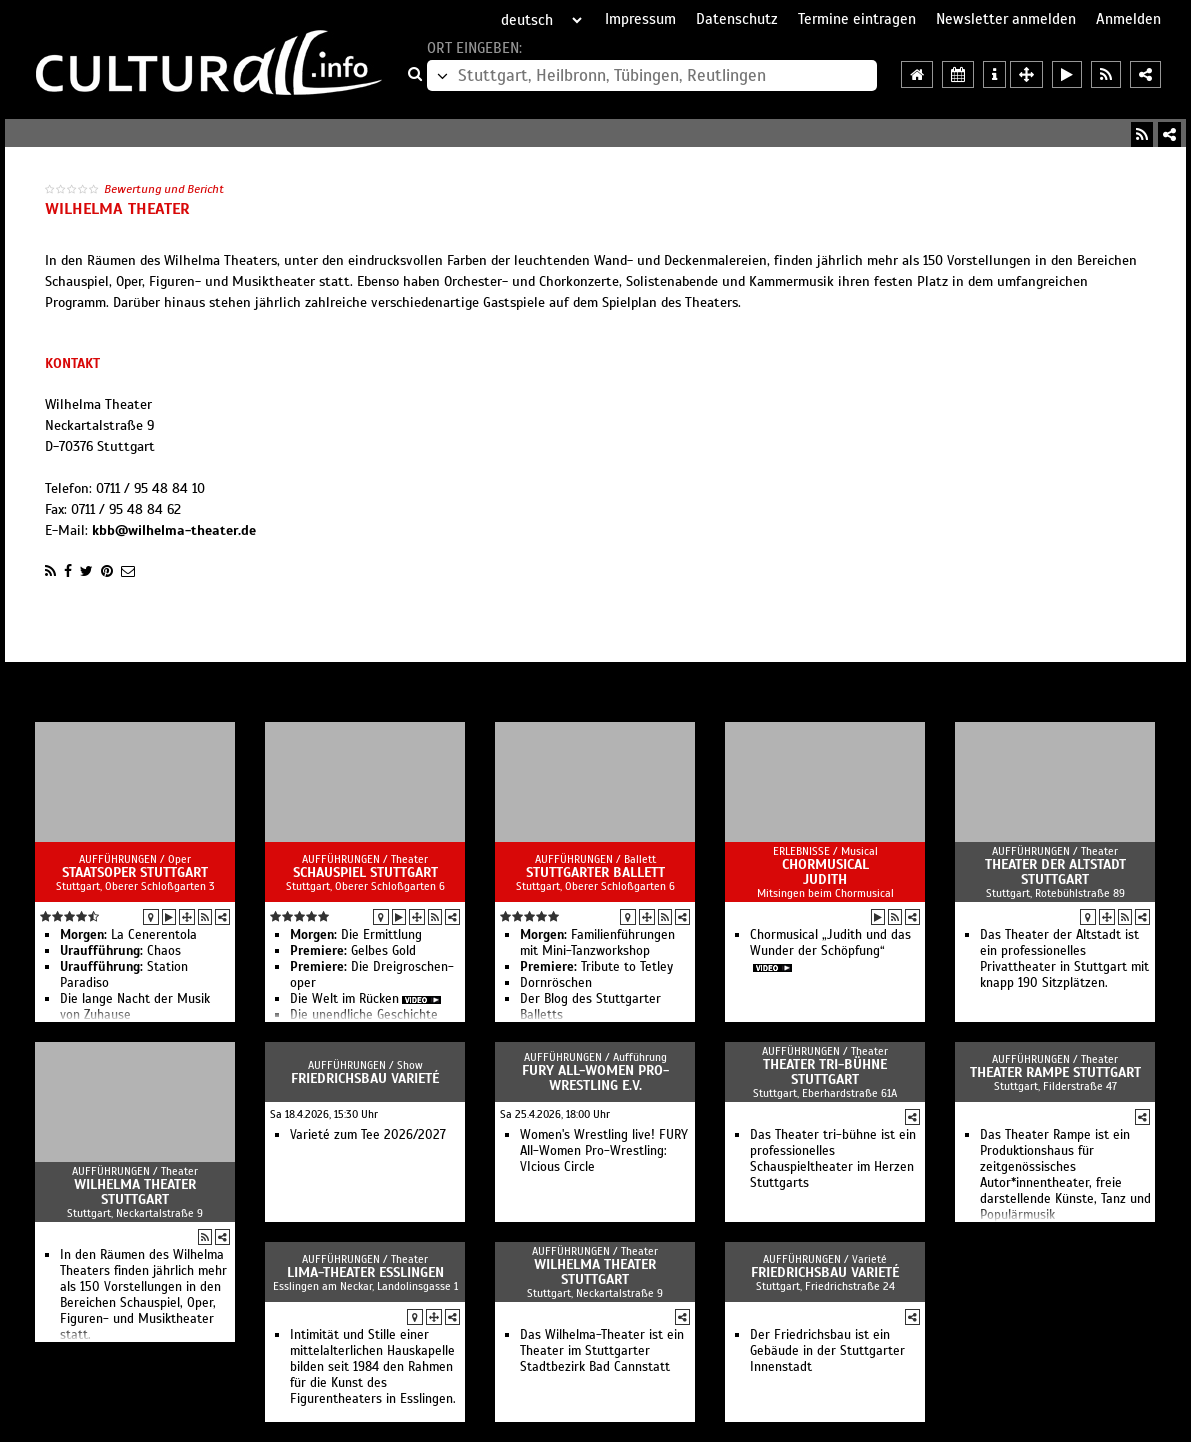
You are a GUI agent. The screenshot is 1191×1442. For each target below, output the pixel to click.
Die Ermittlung (356, 935)
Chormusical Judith (825, 872)
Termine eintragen (857, 19)
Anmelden (1128, 19)
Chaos (120, 951)
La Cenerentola (128, 935)
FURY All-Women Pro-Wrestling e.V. (595, 1078)
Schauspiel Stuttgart (365, 872)
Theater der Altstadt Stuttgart (1055, 872)
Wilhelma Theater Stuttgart (135, 1192)
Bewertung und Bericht (164, 189)
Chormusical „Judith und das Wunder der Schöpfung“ (830, 943)
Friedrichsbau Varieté (365, 1078)
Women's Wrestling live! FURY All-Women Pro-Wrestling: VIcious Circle (604, 1151)
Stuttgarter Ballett (595, 872)
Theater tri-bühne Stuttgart (825, 1072)
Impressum (640, 19)
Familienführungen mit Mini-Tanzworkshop (597, 943)
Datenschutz (737, 19)
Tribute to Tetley (596, 967)
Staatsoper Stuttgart (135, 872)
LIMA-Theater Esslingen (365, 1272)
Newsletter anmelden (1006, 19)
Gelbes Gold (353, 951)
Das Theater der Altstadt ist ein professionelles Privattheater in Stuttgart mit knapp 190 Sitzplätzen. (1064, 959)
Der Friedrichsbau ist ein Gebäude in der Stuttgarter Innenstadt (827, 1351)
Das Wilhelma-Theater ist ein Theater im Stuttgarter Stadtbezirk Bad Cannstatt (602, 1351)
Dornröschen (556, 983)
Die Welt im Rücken (344, 999)
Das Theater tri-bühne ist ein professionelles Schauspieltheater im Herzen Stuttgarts (833, 1159)
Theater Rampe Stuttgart (1055, 1072)
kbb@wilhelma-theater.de (174, 530)
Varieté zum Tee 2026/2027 (368, 1135)
